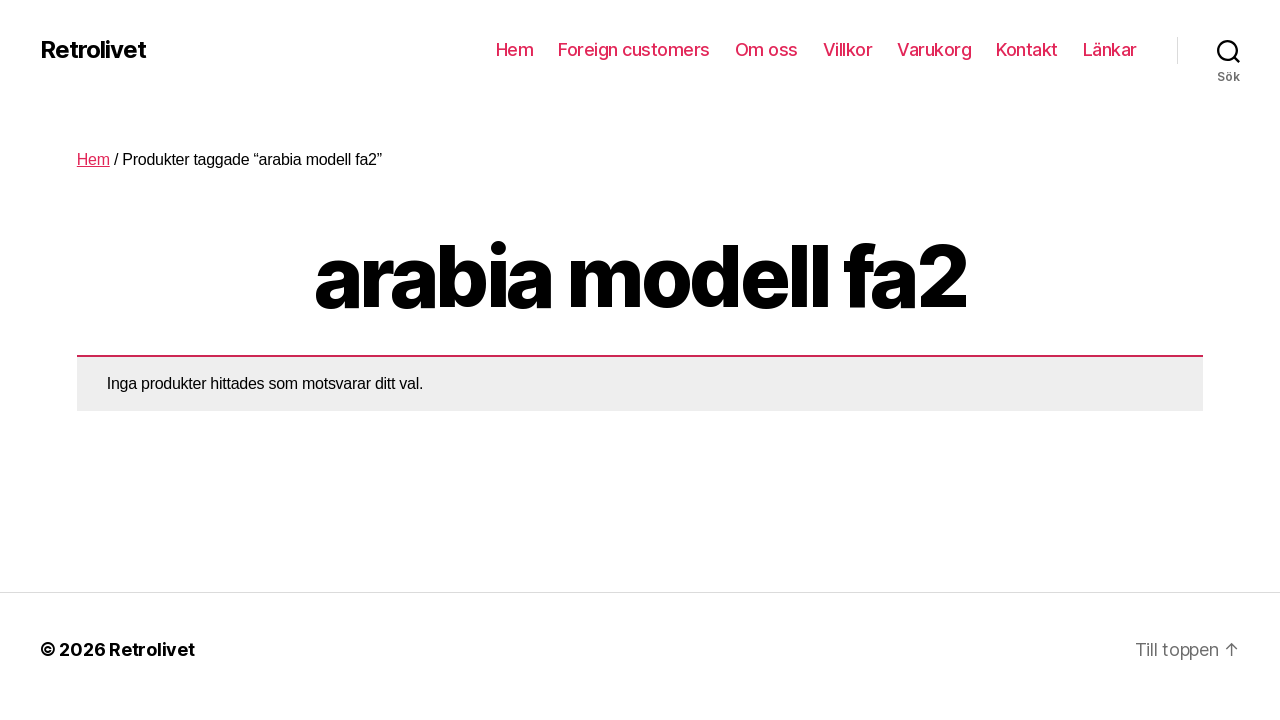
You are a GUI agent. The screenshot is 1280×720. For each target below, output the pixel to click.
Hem (515, 49)
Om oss (766, 49)
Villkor (848, 49)
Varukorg (934, 49)
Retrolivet (93, 50)
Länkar (1110, 49)
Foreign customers (634, 49)
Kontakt (1027, 49)
